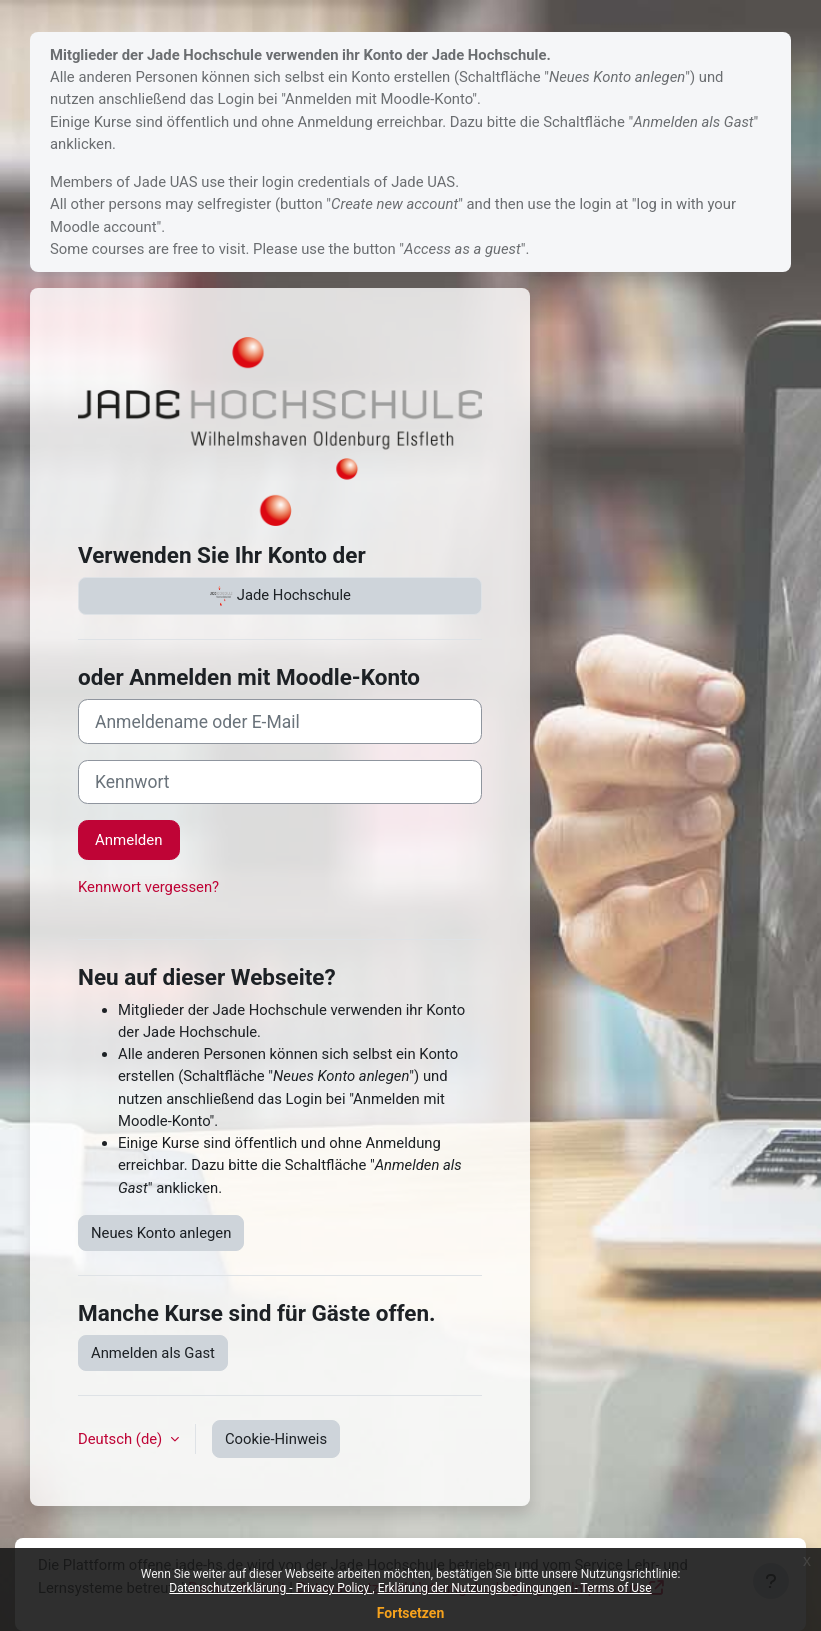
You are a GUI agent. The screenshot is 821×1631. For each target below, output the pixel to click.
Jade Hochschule (280, 596)
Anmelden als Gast (153, 1353)
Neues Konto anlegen (161, 1233)
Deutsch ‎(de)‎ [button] (122, 1439)
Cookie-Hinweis (276, 1439)
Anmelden (129, 840)
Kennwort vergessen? (148, 887)
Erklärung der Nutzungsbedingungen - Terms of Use (515, 1588)
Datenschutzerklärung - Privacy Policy (270, 1588)
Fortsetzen (411, 1613)
